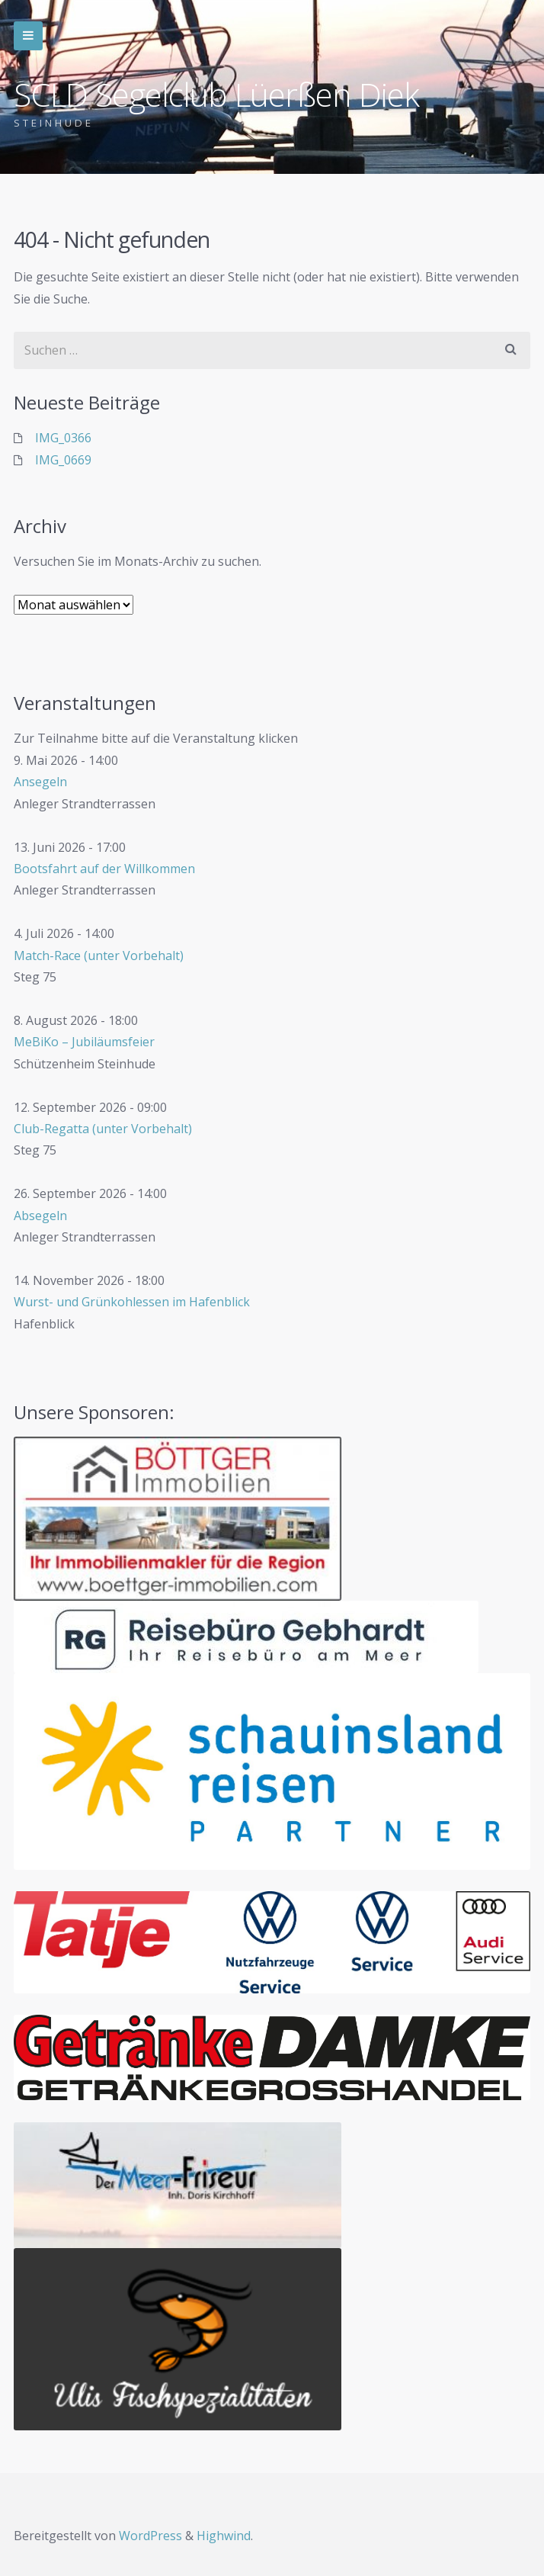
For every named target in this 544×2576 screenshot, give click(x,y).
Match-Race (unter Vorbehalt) (99, 955)
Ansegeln (40, 781)
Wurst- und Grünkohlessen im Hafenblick (132, 1301)
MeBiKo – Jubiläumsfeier (84, 1041)
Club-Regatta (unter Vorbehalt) (103, 1128)
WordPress (150, 2535)
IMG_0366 (63, 437)
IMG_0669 (63, 459)
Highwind (224, 2535)
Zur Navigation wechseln (28, 35)
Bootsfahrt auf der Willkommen (104, 868)
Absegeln (40, 1215)
